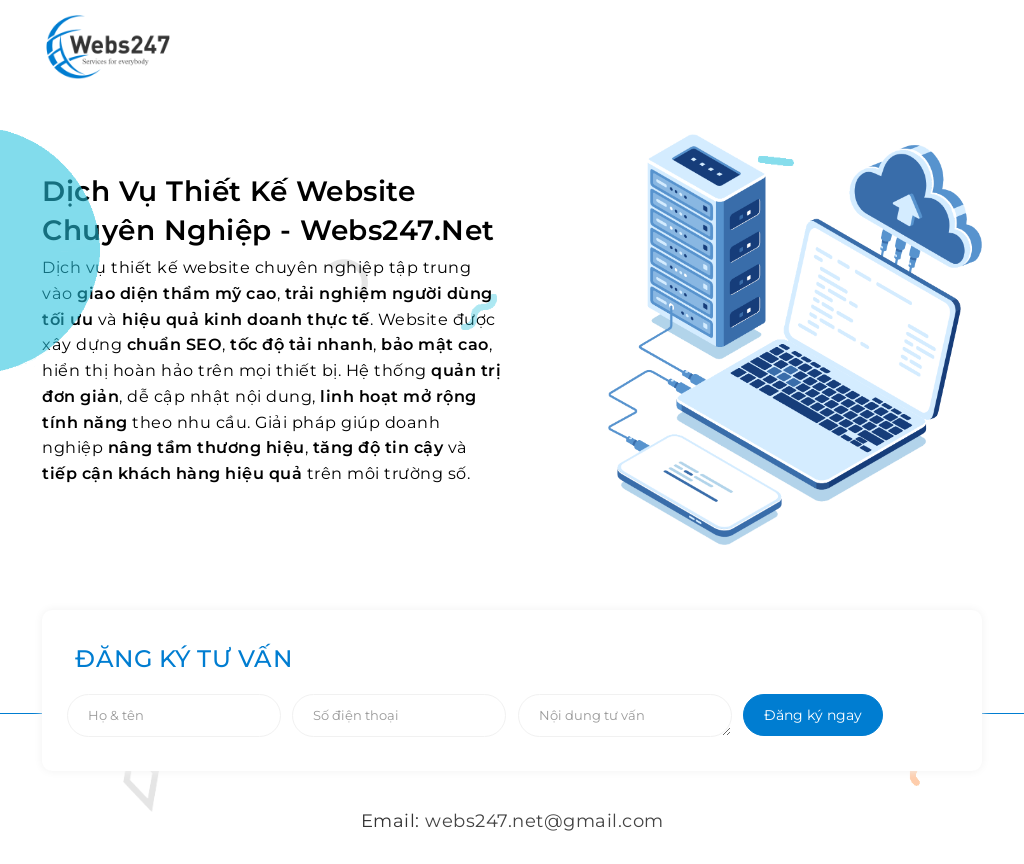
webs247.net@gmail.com (544, 821)
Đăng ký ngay (813, 715)
